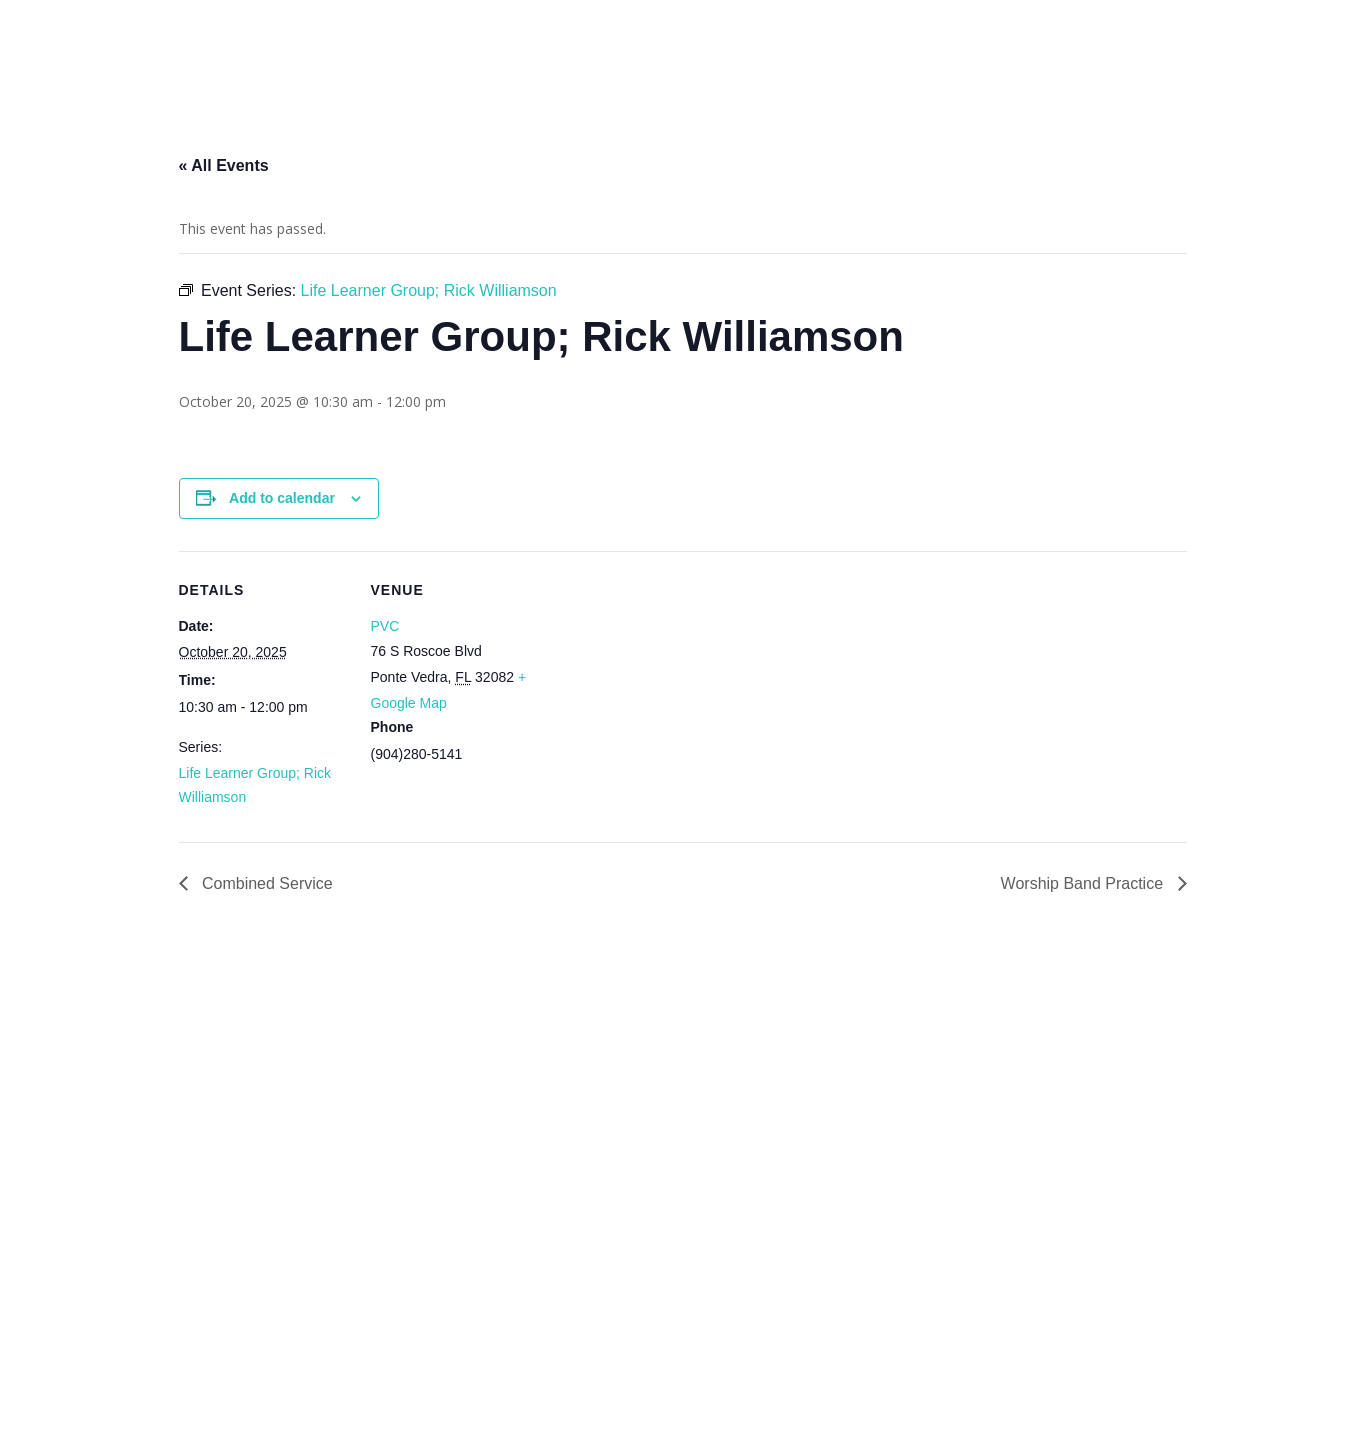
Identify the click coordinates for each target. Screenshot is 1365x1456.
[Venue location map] (668, 689)
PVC (385, 626)
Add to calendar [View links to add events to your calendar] (282, 498)
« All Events (224, 165)
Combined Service (265, 883)
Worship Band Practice (1084, 883)
